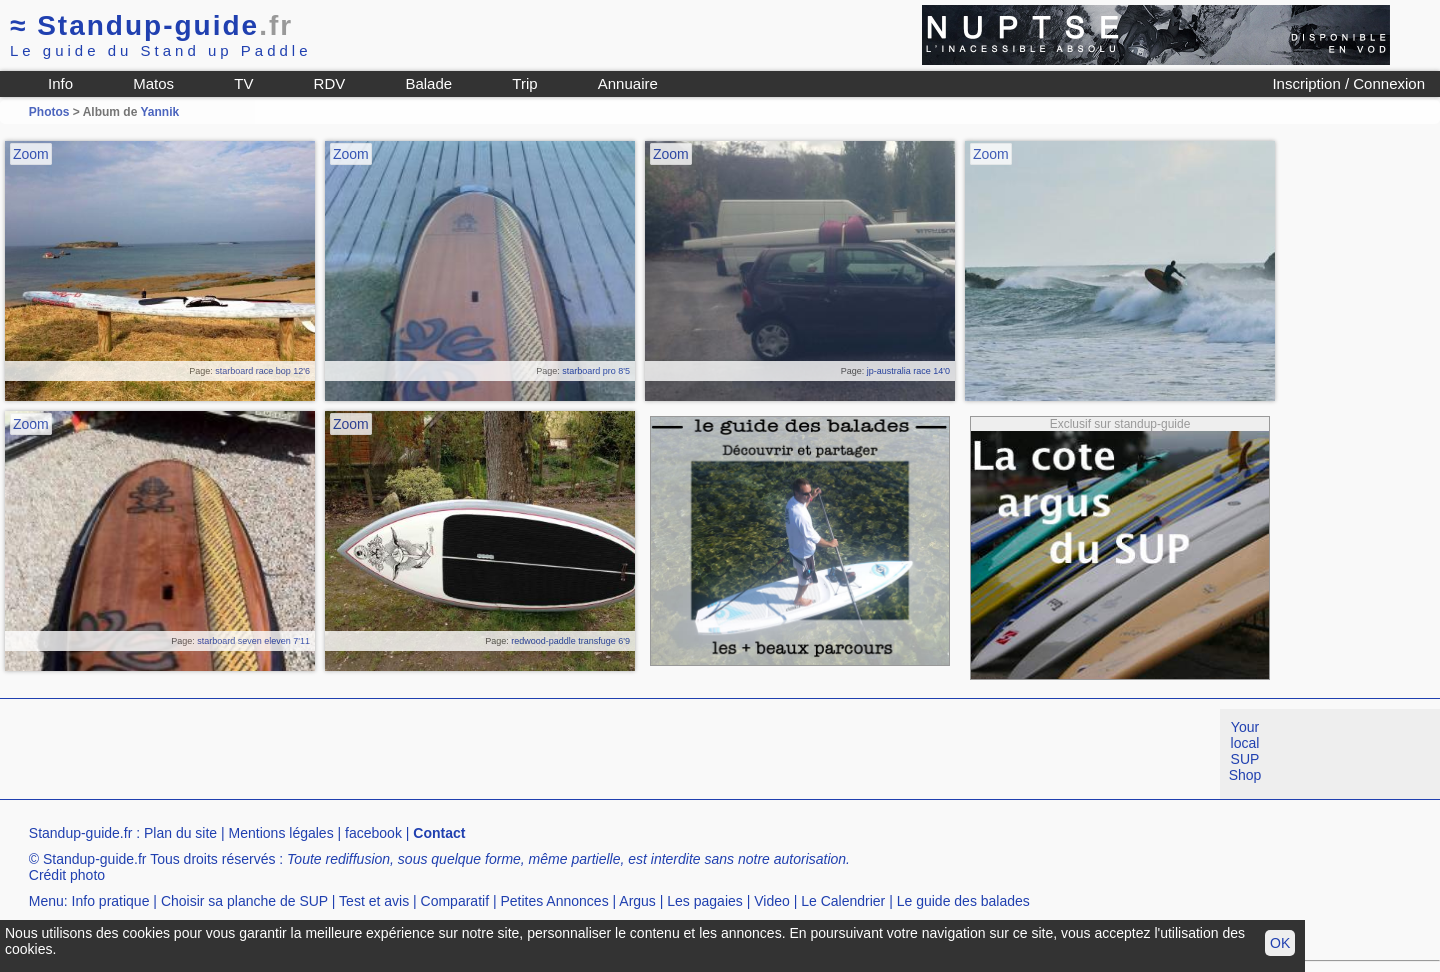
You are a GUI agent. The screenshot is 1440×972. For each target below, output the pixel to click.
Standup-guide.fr (81, 833)
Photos (49, 112)
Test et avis (374, 901)
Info (60, 83)
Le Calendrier (843, 901)
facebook (373, 833)
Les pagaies (705, 901)
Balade (428, 83)
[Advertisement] (364, 754)
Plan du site (180, 833)
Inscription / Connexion (1348, 83)
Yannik (159, 112)
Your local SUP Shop (1245, 751)
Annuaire (628, 83)
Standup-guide (151, 25)
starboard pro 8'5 (596, 371)
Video (772, 901)
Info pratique (111, 901)
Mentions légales (281, 833)
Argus (637, 901)
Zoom (31, 154)
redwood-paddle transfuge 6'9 (570, 641)
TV (243, 83)
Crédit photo (67, 875)
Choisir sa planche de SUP (244, 901)
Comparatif (455, 901)
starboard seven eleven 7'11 (253, 641)
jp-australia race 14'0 (908, 371)
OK (1280, 943)
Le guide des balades (963, 901)
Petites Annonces (554, 901)
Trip (524, 83)
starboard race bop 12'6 (262, 371)
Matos (153, 83)
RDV (330, 83)
